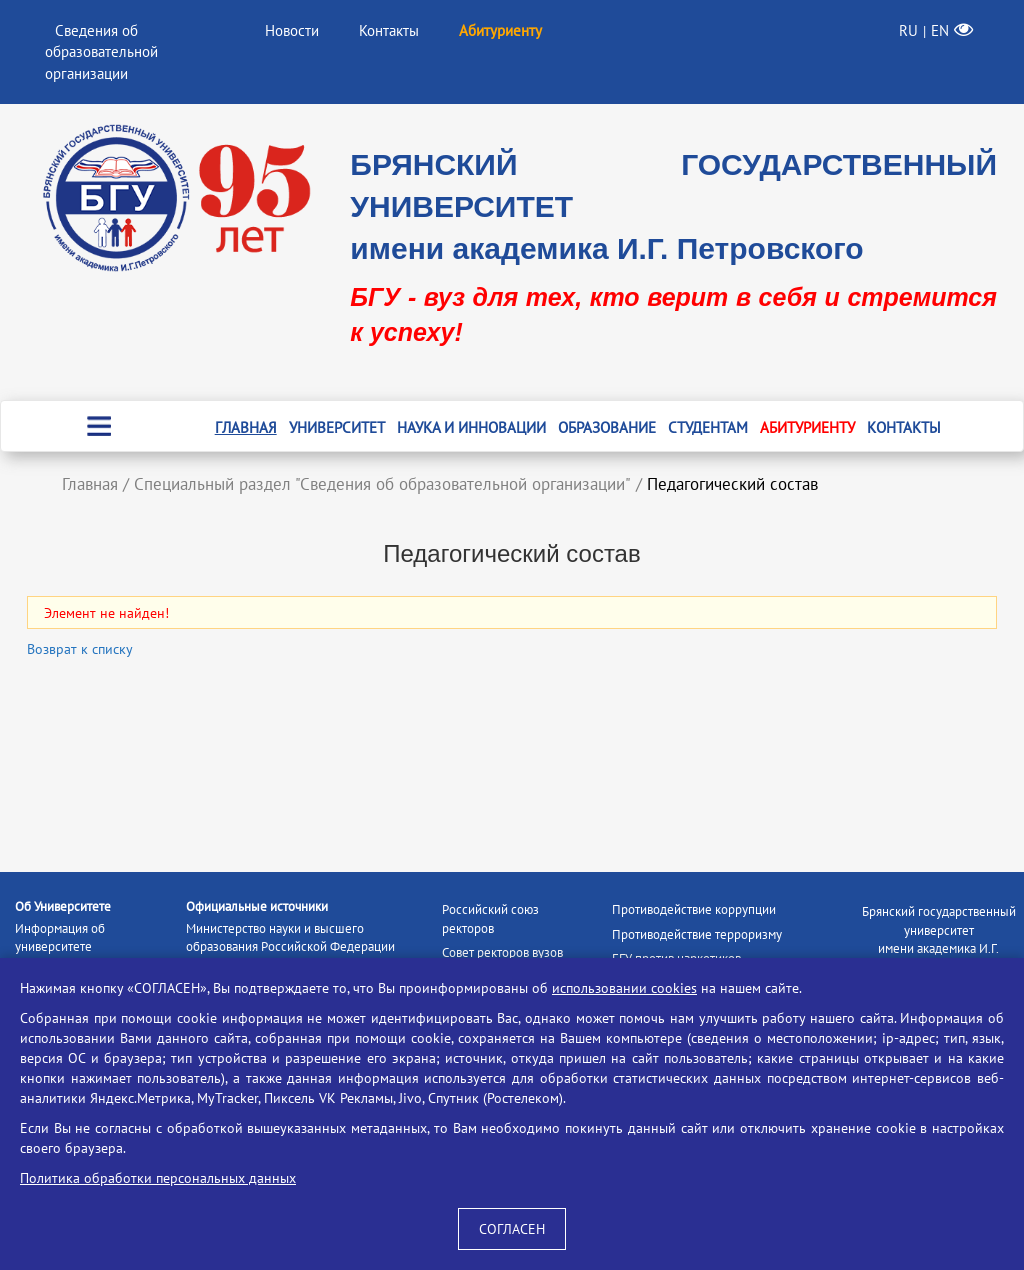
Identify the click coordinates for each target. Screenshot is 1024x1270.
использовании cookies (624, 988)
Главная (246, 427)
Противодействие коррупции (694, 909)
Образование (607, 427)
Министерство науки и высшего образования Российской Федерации (290, 938)
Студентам (708, 427)
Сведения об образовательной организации (101, 52)
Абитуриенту (807, 427)
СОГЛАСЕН (512, 1229)
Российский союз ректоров (490, 919)
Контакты (389, 30)
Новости (292, 30)
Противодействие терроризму (697, 934)
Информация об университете (60, 938)
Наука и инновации (471, 427)
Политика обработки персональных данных (158, 1178)
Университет (337, 427)
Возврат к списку (80, 649)
